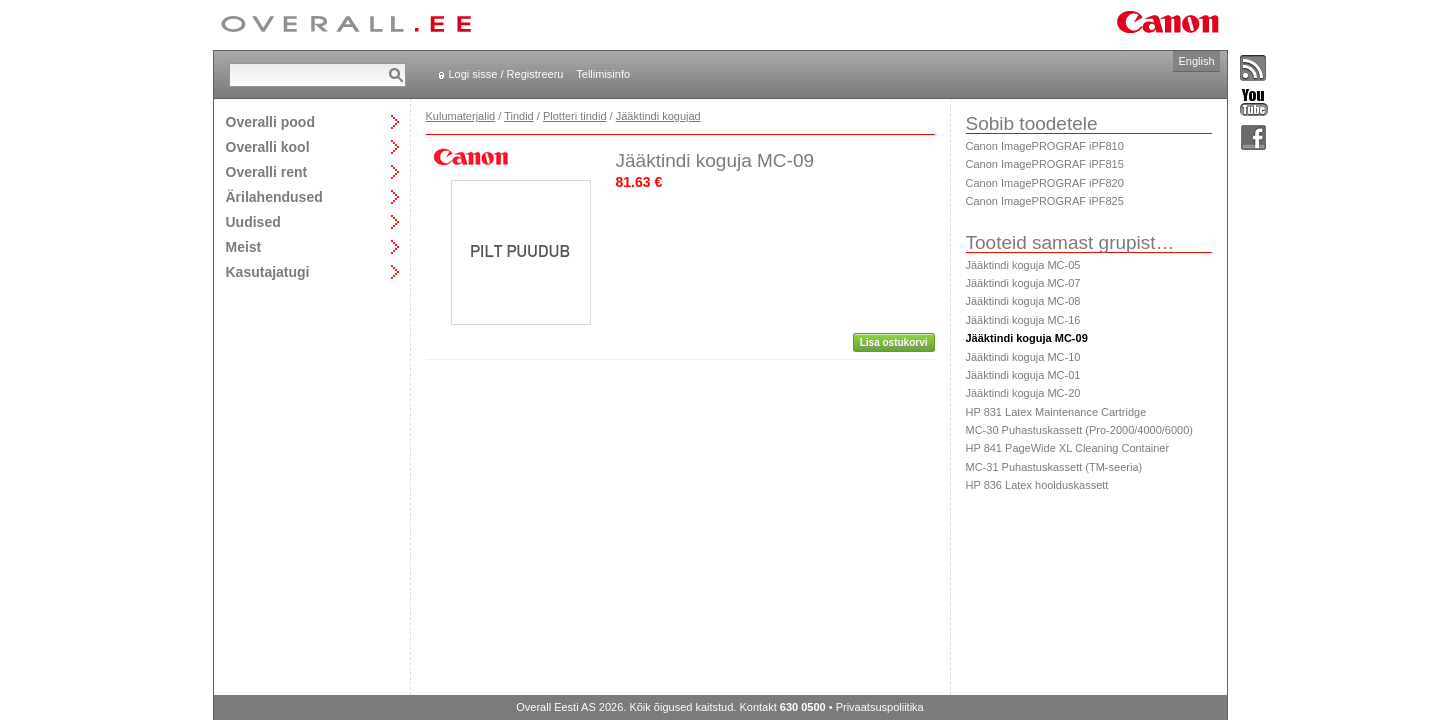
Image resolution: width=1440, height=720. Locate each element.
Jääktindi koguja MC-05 (1023, 265)
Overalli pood (270, 121)
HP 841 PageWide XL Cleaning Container (1068, 448)
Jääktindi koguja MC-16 (1023, 320)
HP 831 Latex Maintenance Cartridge (1056, 412)
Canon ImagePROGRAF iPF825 (1045, 201)
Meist (244, 246)
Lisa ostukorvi (894, 342)
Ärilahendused (274, 196)
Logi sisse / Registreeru (506, 74)
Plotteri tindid (575, 116)
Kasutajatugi (268, 271)
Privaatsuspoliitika (880, 707)
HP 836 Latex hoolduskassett (1037, 485)
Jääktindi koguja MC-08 (1023, 301)
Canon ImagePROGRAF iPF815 (1045, 164)
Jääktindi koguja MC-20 (1023, 393)
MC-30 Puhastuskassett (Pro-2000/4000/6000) (1079, 430)
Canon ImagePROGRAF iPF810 (1045, 146)
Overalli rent (267, 171)
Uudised (253, 221)
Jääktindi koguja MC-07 (1023, 283)
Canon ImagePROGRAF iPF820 (1045, 183)
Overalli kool (268, 146)
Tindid (519, 116)
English (1196, 61)
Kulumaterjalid (461, 116)
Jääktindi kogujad (658, 116)
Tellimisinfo (603, 74)
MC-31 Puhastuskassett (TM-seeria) (1054, 467)
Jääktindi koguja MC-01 (1023, 375)
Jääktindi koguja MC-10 (1023, 357)
